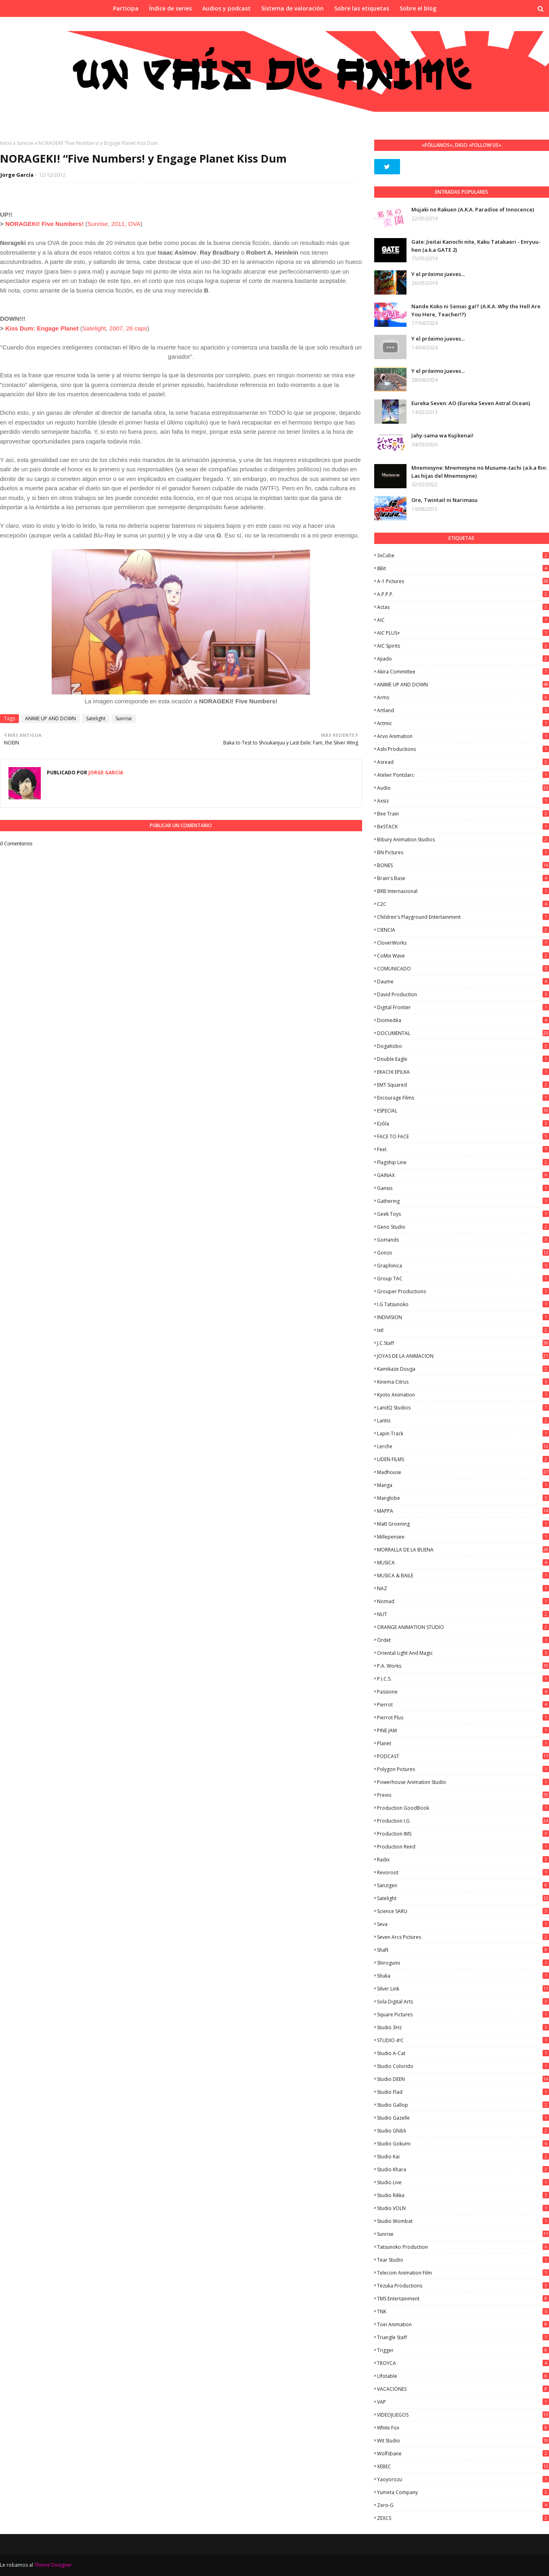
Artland (463, 710)
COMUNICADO (463, 968)
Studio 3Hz (463, 2027)
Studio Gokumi (463, 2143)
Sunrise (25, 143)
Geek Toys (463, 1214)
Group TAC (463, 1278)
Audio (463, 787)
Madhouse (463, 1472)
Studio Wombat (463, 2221)
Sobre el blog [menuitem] (418, 8)
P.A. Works (463, 1665)
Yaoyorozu (463, 2479)
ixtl (463, 1330)
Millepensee (463, 1536)
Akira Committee (463, 671)
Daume (463, 981)
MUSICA (463, 1562)
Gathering (463, 1201)
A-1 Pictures (463, 581)
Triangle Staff (463, 2337)
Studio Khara (463, 2169)
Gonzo (463, 1252)
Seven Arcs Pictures (463, 1937)
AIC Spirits (463, 645)
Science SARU (463, 1911)
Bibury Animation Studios (463, 839)
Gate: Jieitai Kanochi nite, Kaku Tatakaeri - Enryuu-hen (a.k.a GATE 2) (476, 245)
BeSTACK (463, 826)
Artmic (463, 723)
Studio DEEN (463, 2079)
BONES (463, 865)
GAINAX (463, 1175)
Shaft (463, 1950)
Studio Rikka (463, 2195)
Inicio (6, 143)
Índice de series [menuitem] (170, 8)
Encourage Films (463, 1097)
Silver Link (463, 1988)
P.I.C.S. (463, 1678)
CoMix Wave (463, 955)
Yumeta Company (463, 2492)
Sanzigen (463, 1885)
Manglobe (463, 1498)
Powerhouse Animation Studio (463, 1782)
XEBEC (463, 2466)
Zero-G (463, 2505)
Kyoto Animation (463, 1394)
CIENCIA (463, 929)
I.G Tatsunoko (463, 1304)
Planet (463, 1743)
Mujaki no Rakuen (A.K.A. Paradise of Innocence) (472, 209)
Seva (463, 1924)
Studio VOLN (463, 2208)
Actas (463, 607)
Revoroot (463, 1872)
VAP (463, 2401)
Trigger (463, 2350)
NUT (463, 1614)
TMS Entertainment (463, 2298)
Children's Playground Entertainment (463, 917)
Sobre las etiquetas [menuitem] (361, 8)
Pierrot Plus (463, 1717)
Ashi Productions (463, 749)
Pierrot (463, 1704)
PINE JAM (463, 1730)
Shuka (463, 1975)
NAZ (463, 1588)
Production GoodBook (463, 1807)
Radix (463, 1859)
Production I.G (463, 1820)
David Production (463, 994)
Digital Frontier (463, 1007)
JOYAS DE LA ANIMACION (463, 1356)
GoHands (463, 1239)
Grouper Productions (463, 1291)
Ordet (463, 1640)
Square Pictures (463, 2014)
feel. (463, 1149)
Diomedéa (463, 1020)
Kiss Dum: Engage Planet (42, 328)
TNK (463, 2311)
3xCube (463, 555)
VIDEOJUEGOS (463, 2414)
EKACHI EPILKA (463, 1071)
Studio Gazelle (463, 2117)
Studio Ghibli (463, 2130)
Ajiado (463, 658)
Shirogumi (463, 1962)
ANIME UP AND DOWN (50, 718)
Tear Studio (463, 2259)
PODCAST (463, 1756)
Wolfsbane (463, 2453)
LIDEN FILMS (463, 1459)
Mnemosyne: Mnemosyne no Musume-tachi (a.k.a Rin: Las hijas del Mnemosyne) (479, 471)
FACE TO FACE (463, 1136)
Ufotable (463, 2376)
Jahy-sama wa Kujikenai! (442, 435)
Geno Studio (463, 1226)
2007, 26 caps (128, 328)
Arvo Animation (463, 736)
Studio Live (463, 2182)
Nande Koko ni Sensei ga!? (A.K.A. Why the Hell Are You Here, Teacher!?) (476, 310)
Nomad (463, 1601)
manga (463, 1485)
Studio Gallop (463, 2104)
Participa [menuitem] (125, 8)
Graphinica (463, 1265)
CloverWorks (463, 942)
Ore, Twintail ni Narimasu (444, 500)
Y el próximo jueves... (438, 274)
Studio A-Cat (463, 2053)
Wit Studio (463, 2440)
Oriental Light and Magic (463, 1653)
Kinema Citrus (463, 1381)
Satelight (94, 328)
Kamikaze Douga (463, 1368)
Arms (463, 697)
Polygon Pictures (463, 1769)
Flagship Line (463, 1162)
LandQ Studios (463, 1407)
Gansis (463, 1188)
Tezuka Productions (463, 2285)
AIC (463, 620)
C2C (463, 904)
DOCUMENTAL (463, 1033)
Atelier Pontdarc (463, 775)
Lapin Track (463, 1433)
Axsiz (463, 800)
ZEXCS (463, 2518)
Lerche (463, 1446)
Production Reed (463, 1846)
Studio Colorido (463, 2066)
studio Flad (463, 2092)
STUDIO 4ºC (463, 2040)
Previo (463, 1795)
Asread (463, 762)
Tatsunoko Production (463, 2247)
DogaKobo (463, 1046)
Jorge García (17, 174)
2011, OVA (125, 223)
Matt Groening (463, 1523)
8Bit (463, 568)
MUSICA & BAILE (463, 1575)
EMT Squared (463, 1084)
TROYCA (463, 2363)
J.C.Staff (463, 1343)
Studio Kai (463, 2156)
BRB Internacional (463, 891)
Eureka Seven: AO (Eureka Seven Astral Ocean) (470, 403)
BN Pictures (463, 852)
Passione (463, 1691)
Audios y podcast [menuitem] (226, 8)
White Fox (463, 2427)
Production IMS (463, 1833)
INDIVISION (463, 1317)
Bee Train (463, 813)
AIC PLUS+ (463, 632)
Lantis (463, 1420)
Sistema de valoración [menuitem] (292, 8)
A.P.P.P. (463, 594)
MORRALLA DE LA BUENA (463, 1549)
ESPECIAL (463, 1110)
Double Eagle (463, 1059)
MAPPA (463, 1511)
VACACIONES (463, 2389)
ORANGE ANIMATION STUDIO (463, 1627)
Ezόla (463, 1123)
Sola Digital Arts (463, 2001)
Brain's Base (463, 878)
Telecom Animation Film (463, 2272)
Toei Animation (463, 2324)
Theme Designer (53, 2564)
